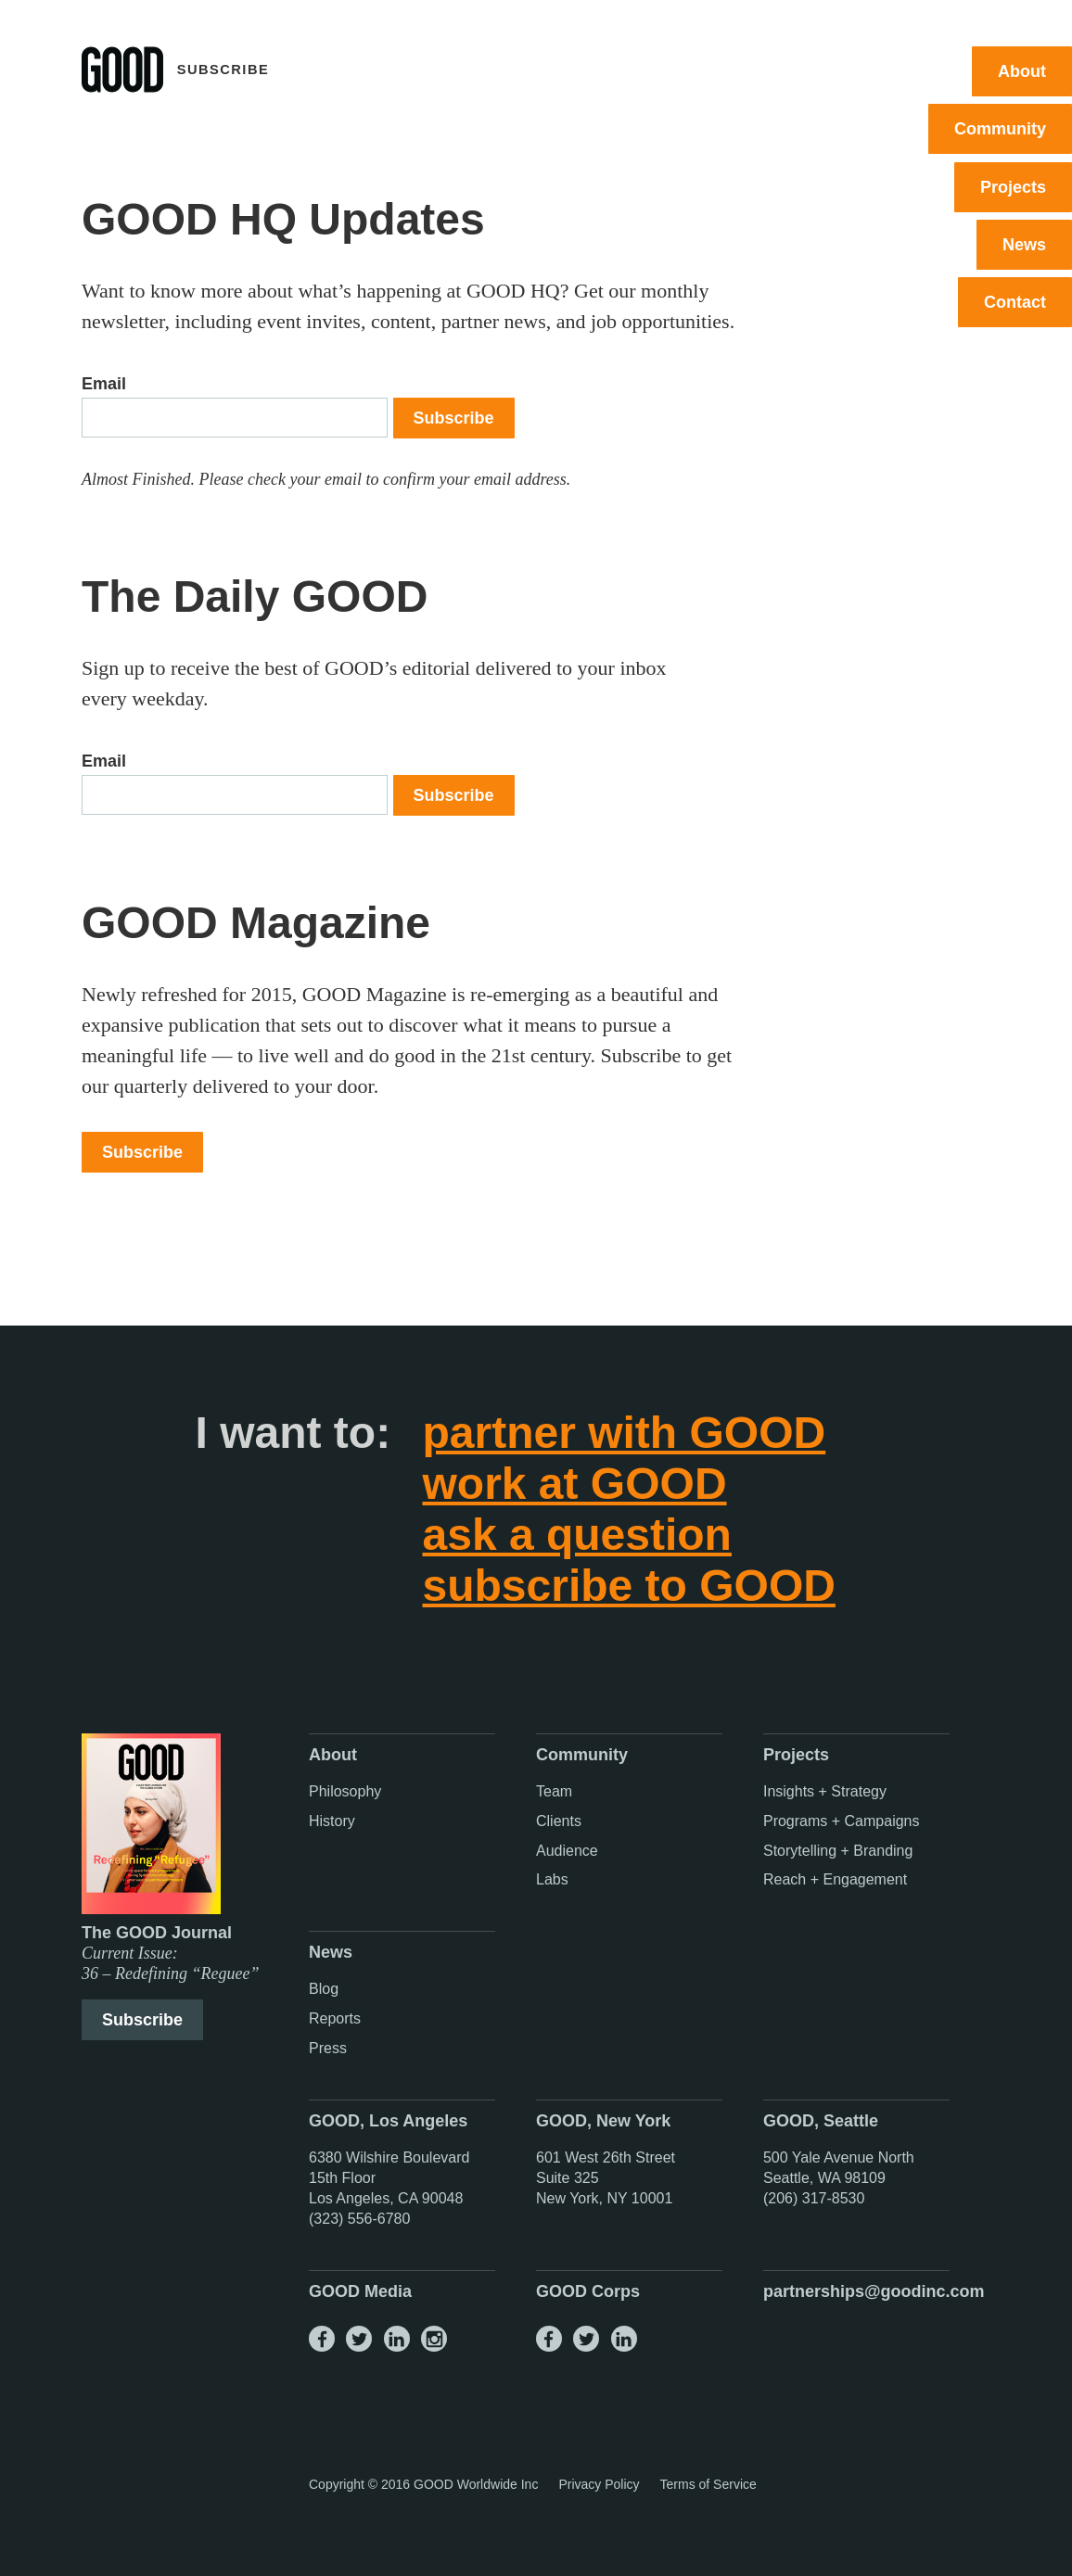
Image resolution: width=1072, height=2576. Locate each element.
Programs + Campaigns (841, 1821)
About (1022, 71)
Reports (335, 2018)
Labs (552, 1879)
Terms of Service (708, 2484)
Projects (1013, 187)
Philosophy (345, 1791)
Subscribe (454, 418)
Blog (323, 1989)
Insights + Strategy (825, 1791)
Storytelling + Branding (837, 1851)
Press (328, 2048)
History (332, 1821)
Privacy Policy (598, 2484)
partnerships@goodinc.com (874, 2291)
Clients (558, 1821)
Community (1000, 129)
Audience (567, 1851)
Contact (1015, 302)
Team (554, 1791)
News (1024, 244)
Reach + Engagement (835, 1879)
